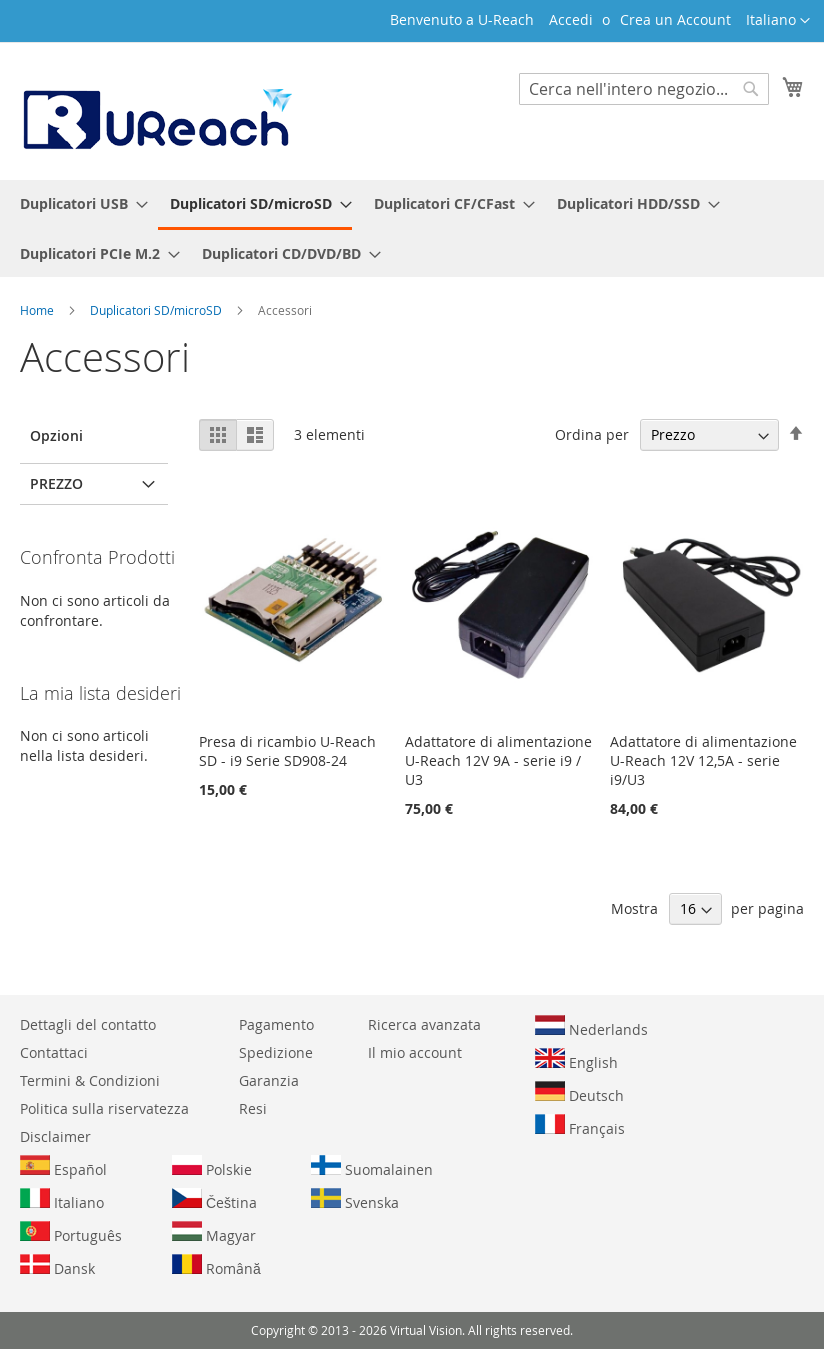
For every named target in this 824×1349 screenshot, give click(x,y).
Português (71, 1233)
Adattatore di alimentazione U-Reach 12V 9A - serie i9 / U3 (498, 760)
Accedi (571, 19)
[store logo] (156, 110)
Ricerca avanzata (424, 1024)
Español (63, 1167)
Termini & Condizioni (90, 1080)
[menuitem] (78, 203)
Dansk (57, 1266)
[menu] (412, 228)
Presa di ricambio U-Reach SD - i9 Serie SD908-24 (287, 751)
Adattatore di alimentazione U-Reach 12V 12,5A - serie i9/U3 (703, 760)
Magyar (214, 1233)
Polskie (212, 1167)
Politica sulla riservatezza (104, 1108)
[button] (778, 21)
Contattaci (54, 1052)
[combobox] (644, 89)
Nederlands (591, 1027)
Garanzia (269, 1080)
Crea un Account (675, 19)
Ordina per (592, 434)
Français (580, 1126)
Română (216, 1266)
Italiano (62, 1200)
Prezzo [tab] (56, 483)
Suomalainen (372, 1167)
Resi (253, 1108)
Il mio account (415, 1052)
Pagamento (276, 1024)
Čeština (214, 1200)
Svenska (355, 1200)
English (576, 1060)
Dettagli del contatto (88, 1024)
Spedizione (276, 1052)
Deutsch (579, 1093)
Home (38, 310)
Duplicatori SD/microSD (157, 310)
